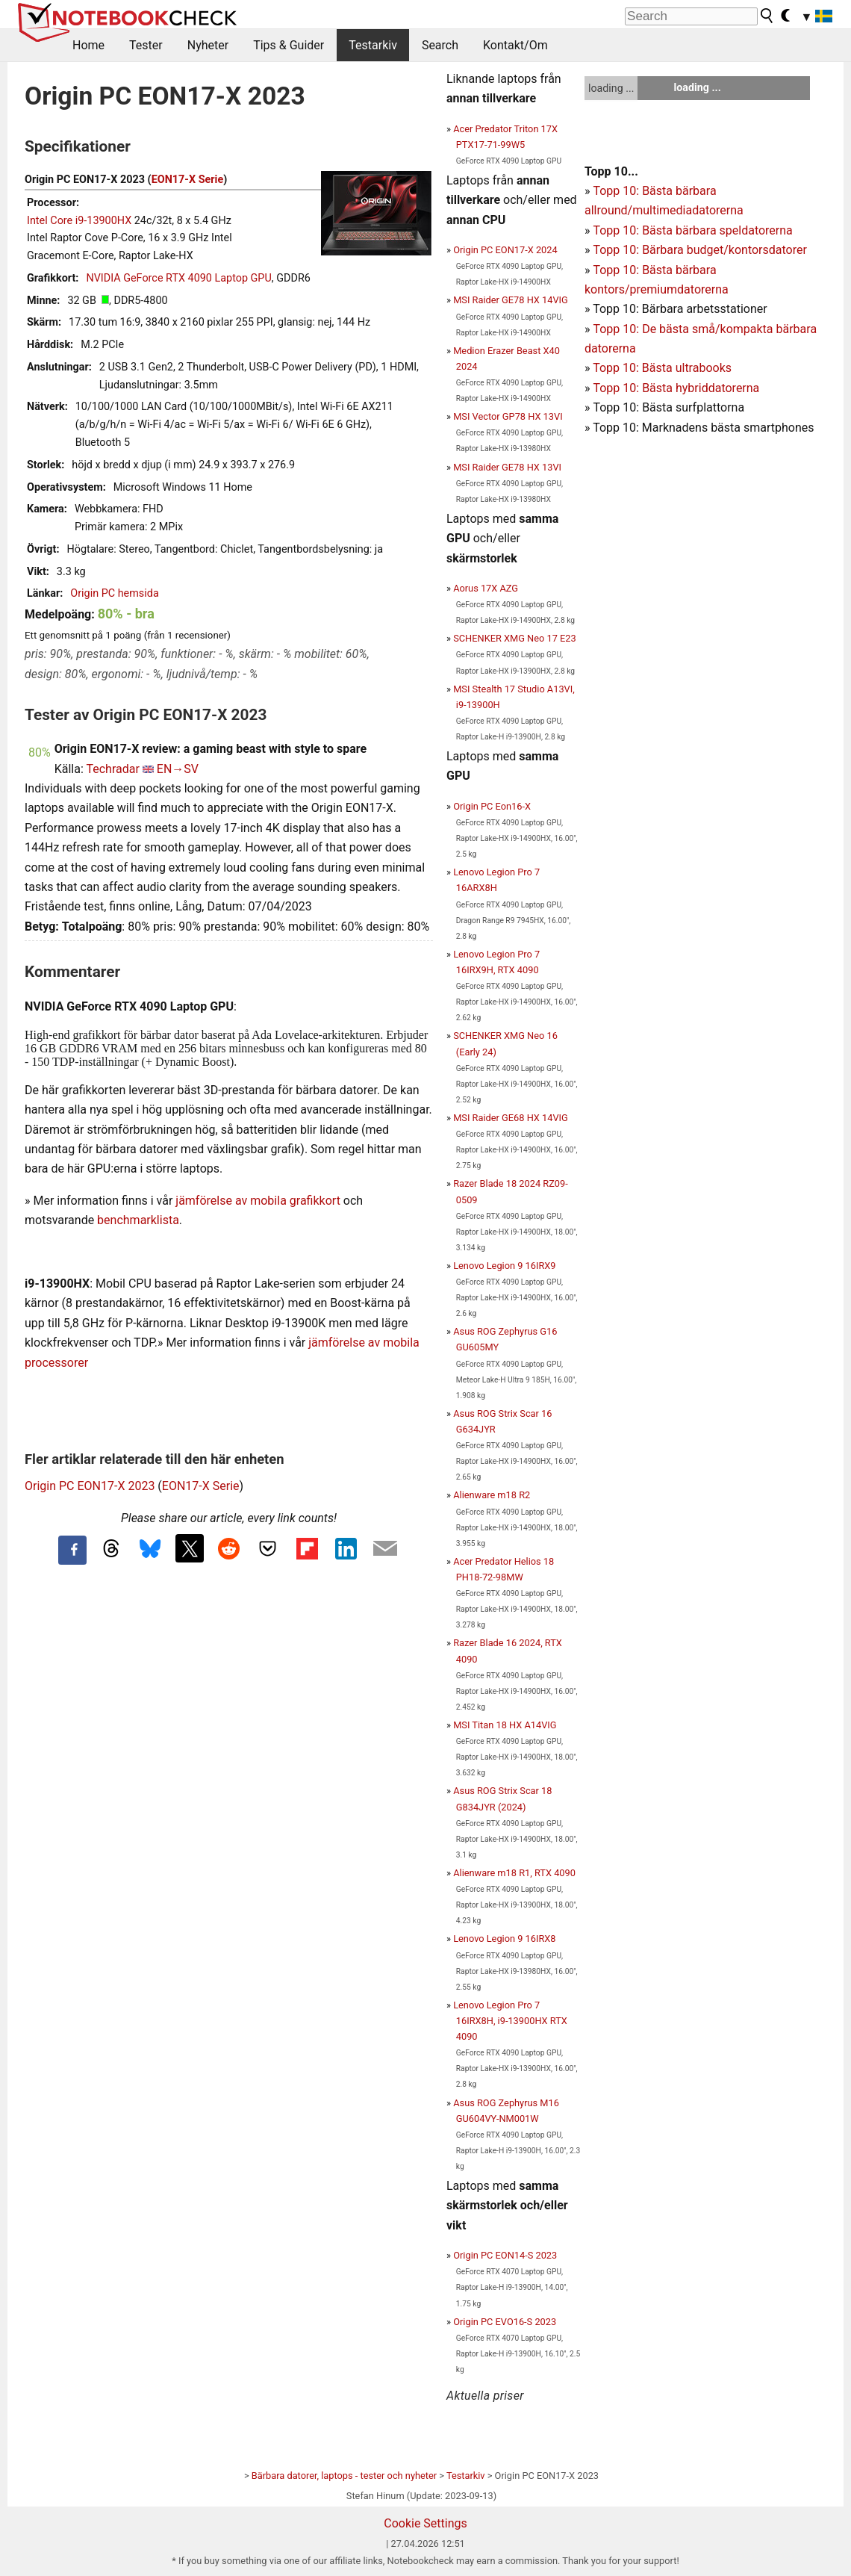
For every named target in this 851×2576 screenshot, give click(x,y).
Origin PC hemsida (114, 593)
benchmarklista (138, 1220)
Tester (146, 45)
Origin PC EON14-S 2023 (505, 2255)
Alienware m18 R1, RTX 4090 (514, 1872)
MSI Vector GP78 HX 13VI (507, 416)
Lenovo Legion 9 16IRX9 (504, 1265)
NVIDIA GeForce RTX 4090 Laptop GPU (178, 278)
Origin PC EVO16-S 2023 (504, 2321)
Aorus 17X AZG (485, 588)
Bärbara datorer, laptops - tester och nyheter (344, 2475)
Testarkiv (373, 45)
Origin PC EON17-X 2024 (505, 249)
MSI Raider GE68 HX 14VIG (510, 1117)
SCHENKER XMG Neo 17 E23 (514, 638)
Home (88, 45)
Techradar (112, 769)
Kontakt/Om (515, 45)
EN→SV (178, 769)
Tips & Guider (288, 45)
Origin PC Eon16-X (492, 806)
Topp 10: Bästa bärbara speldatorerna (692, 230)
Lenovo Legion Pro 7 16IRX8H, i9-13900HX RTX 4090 (510, 2020)
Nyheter (207, 45)
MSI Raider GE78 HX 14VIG (510, 299)
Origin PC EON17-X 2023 (90, 1486)
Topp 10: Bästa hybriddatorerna (676, 388)
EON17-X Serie (188, 179)
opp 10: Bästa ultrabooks (665, 368)
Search (440, 45)
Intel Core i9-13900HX (79, 220)
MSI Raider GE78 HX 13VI (507, 467)
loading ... (611, 88)
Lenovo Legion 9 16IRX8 (504, 1938)
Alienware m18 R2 (491, 1494)
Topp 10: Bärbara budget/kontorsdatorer (699, 250)
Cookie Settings (425, 2523)
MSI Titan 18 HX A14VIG (504, 1725)
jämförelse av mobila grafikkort (257, 1201)
